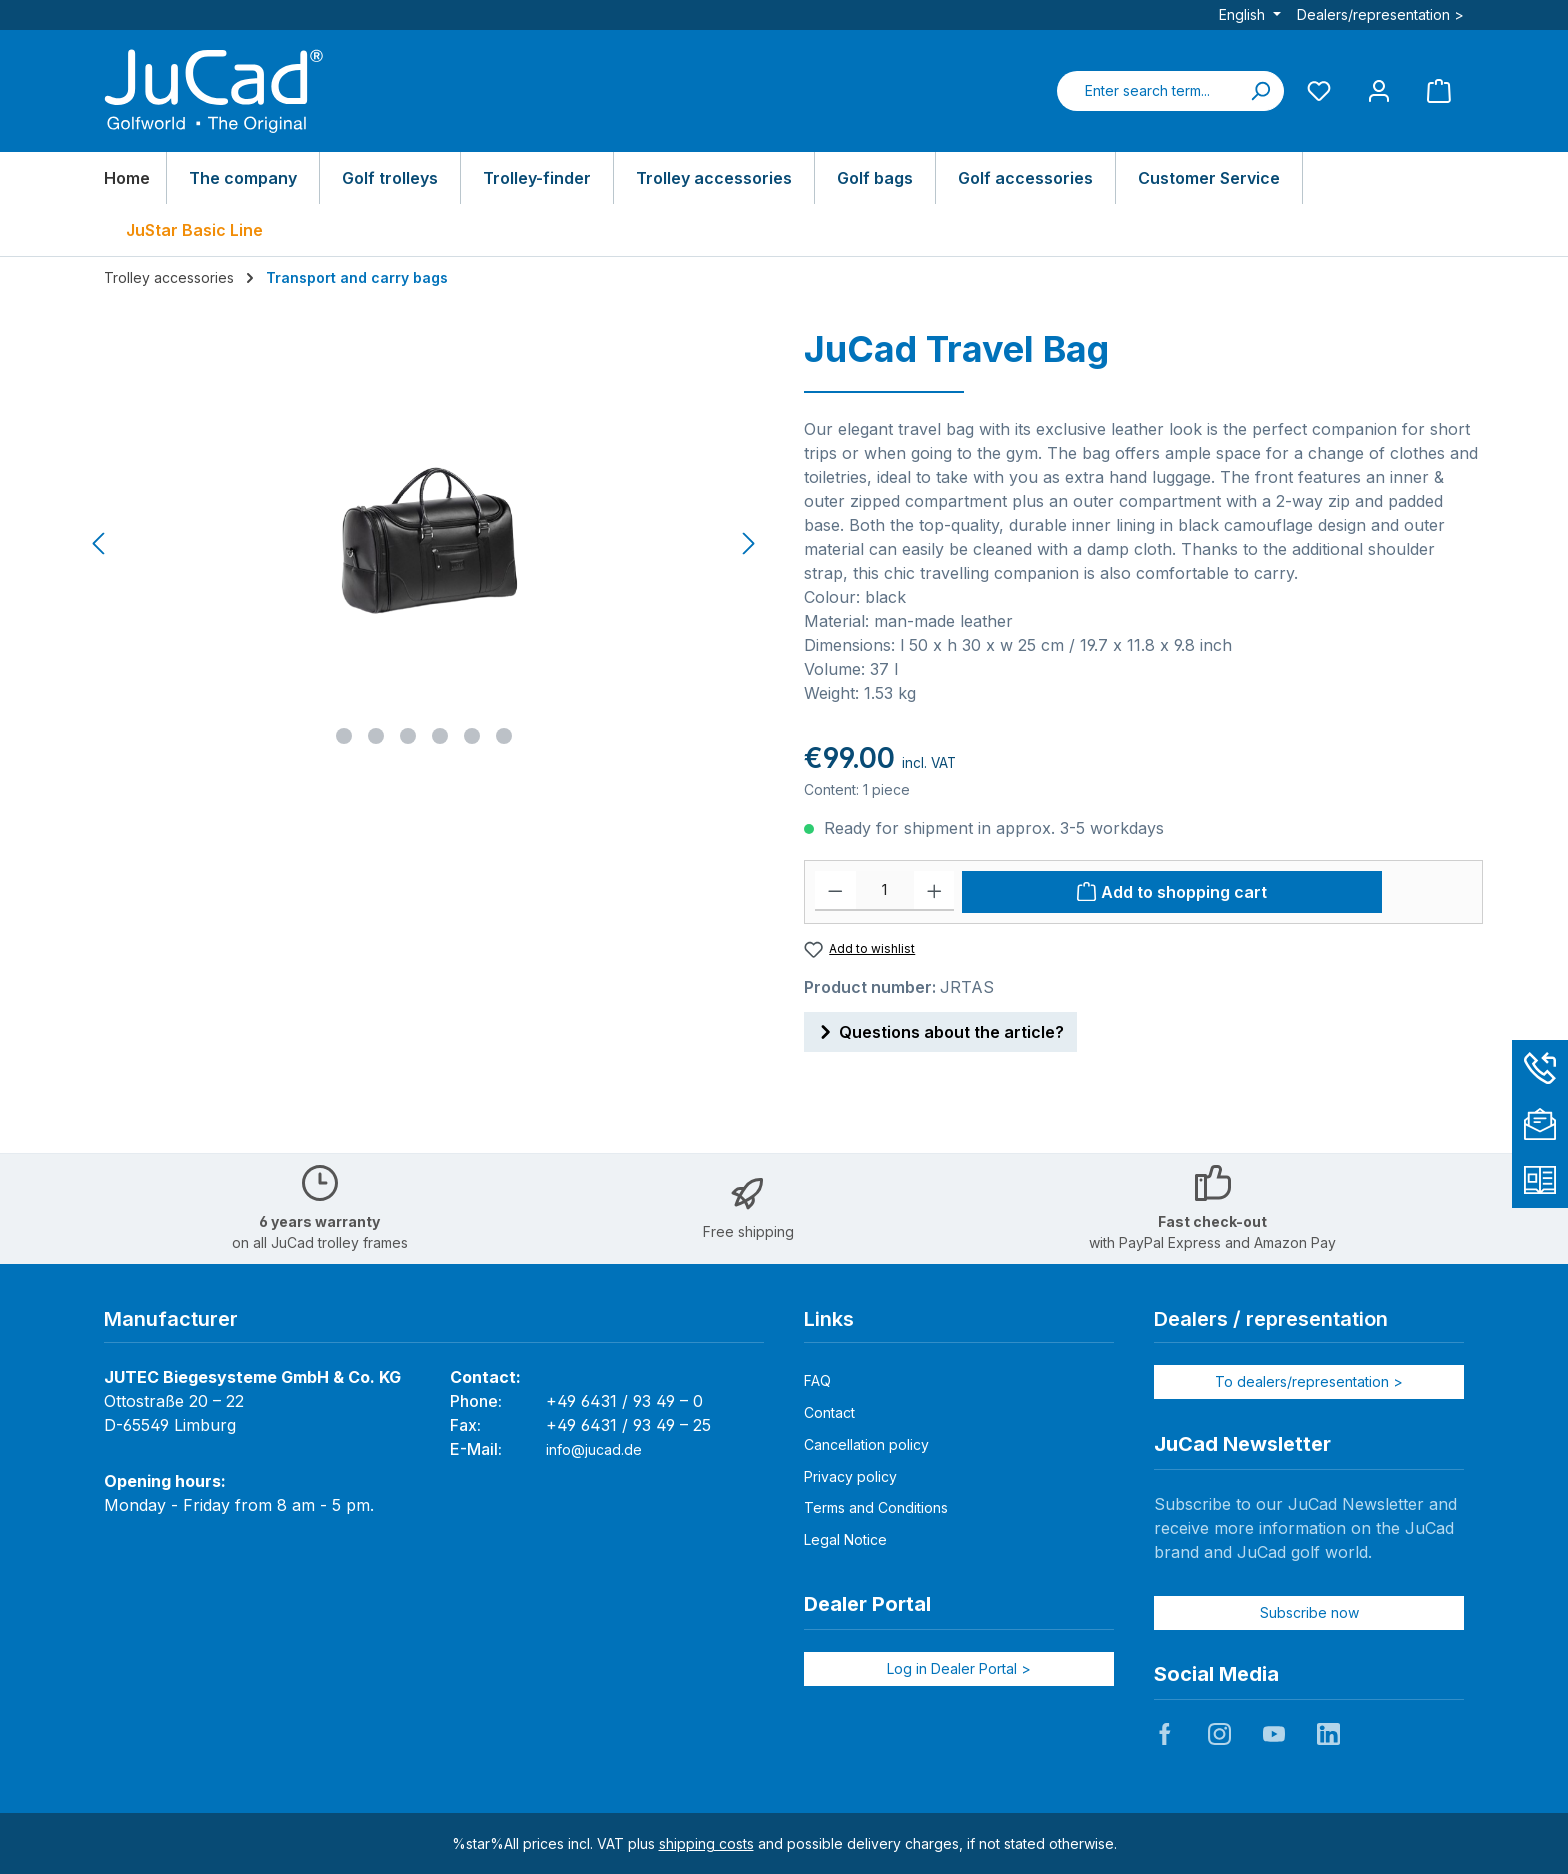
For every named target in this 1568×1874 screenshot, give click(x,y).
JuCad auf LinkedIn (1328, 1734)
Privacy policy (850, 1476)
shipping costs (706, 1843)
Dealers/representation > (1380, 14)
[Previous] (100, 543)
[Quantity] (885, 891)
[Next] (748, 543)
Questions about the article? (940, 1029)
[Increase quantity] (934, 891)
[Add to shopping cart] (1172, 892)
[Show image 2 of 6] (376, 736)
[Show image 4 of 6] (440, 736)
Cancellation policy (866, 1444)
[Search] (1260, 91)
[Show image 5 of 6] (472, 736)
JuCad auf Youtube (1274, 1734)
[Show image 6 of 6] (504, 736)
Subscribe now (1309, 1612)
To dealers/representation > (1309, 1381)
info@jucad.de (594, 1449)
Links (829, 1319)
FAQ (817, 1380)
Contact (829, 1412)
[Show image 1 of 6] (344, 736)
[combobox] (1147, 91)
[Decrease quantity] (835, 891)
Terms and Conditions (876, 1507)
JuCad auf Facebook (1165, 1734)
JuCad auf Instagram (1219, 1734)
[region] (424, 544)
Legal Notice (845, 1539)
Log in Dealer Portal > (959, 1668)
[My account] (1379, 90)
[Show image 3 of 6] (408, 736)
